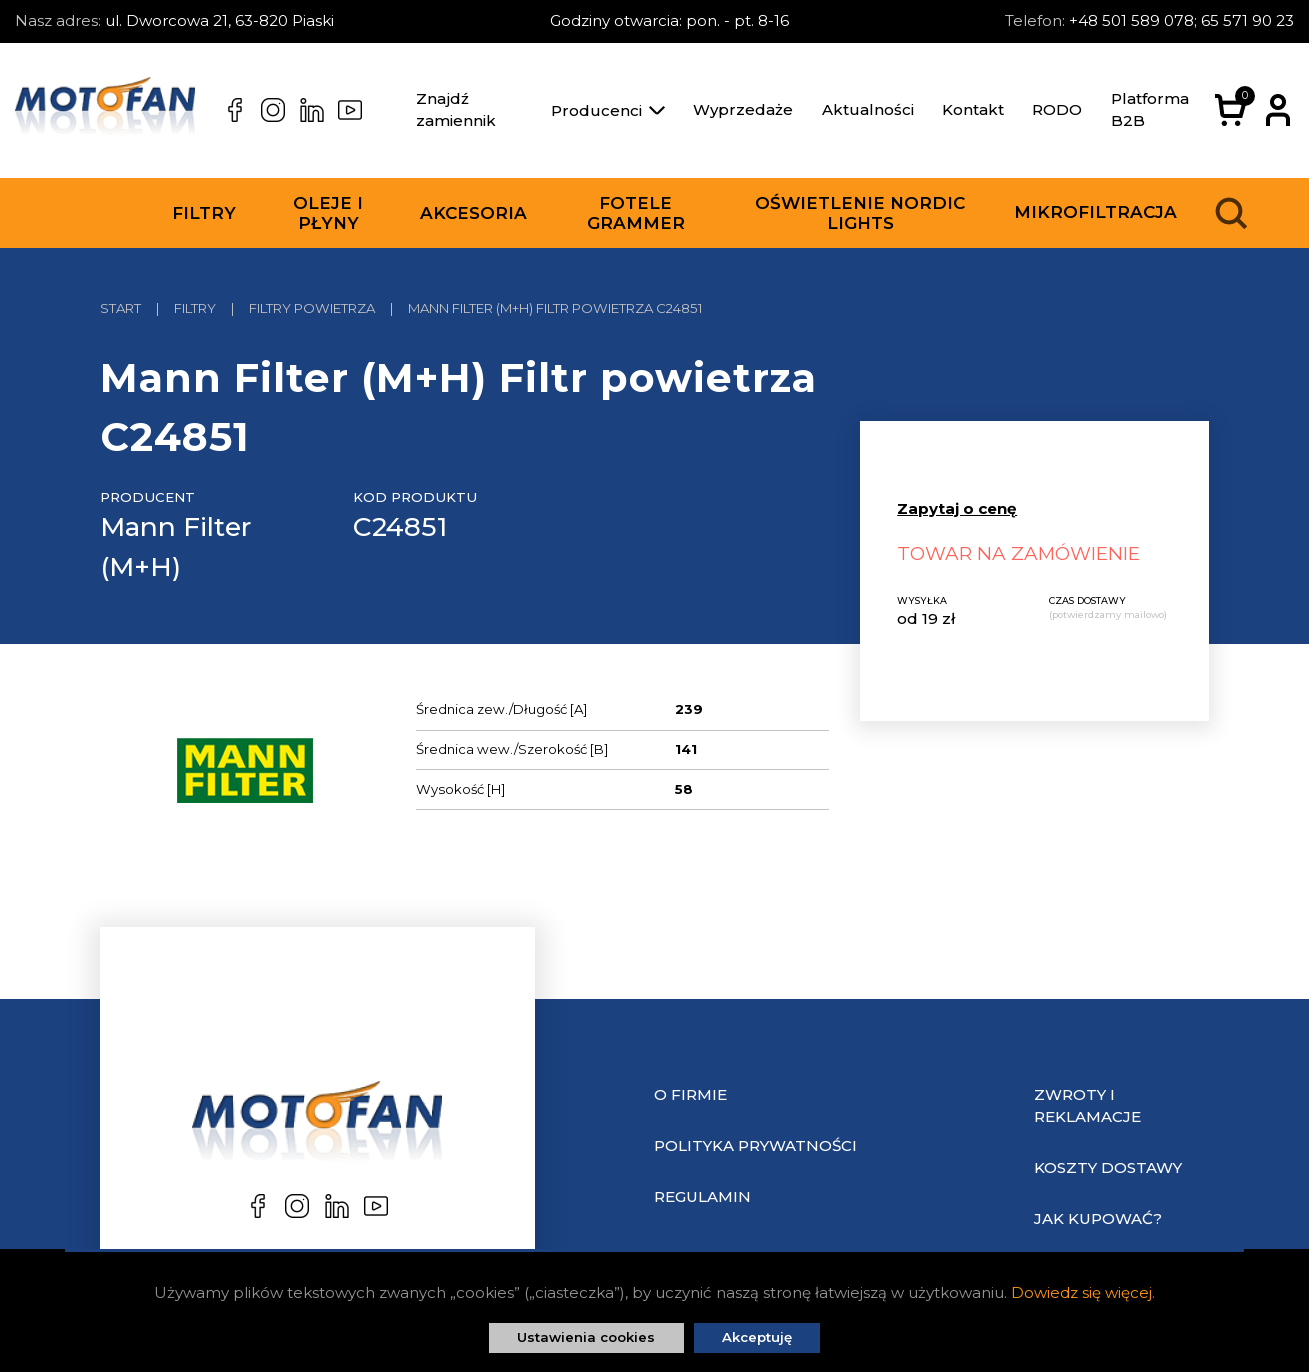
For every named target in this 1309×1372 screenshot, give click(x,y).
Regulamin (702, 1196)
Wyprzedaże (743, 109)
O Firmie (690, 1094)
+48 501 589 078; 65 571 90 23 (1181, 20)
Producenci (608, 110)
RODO (1057, 109)
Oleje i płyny (328, 213)
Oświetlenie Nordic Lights (860, 213)
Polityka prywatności (755, 1145)
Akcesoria (473, 213)
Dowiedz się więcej (1081, 1292)
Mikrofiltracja (1095, 212)
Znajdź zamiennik (456, 110)
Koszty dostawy (1108, 1167)
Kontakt (973, 109)
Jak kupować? (1098, 1218)
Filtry (204, 213)
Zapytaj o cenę (957, 508)
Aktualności (868, 109)
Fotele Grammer (636, 213)
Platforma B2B (1150, 110)
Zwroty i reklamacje (1087, 1106)
